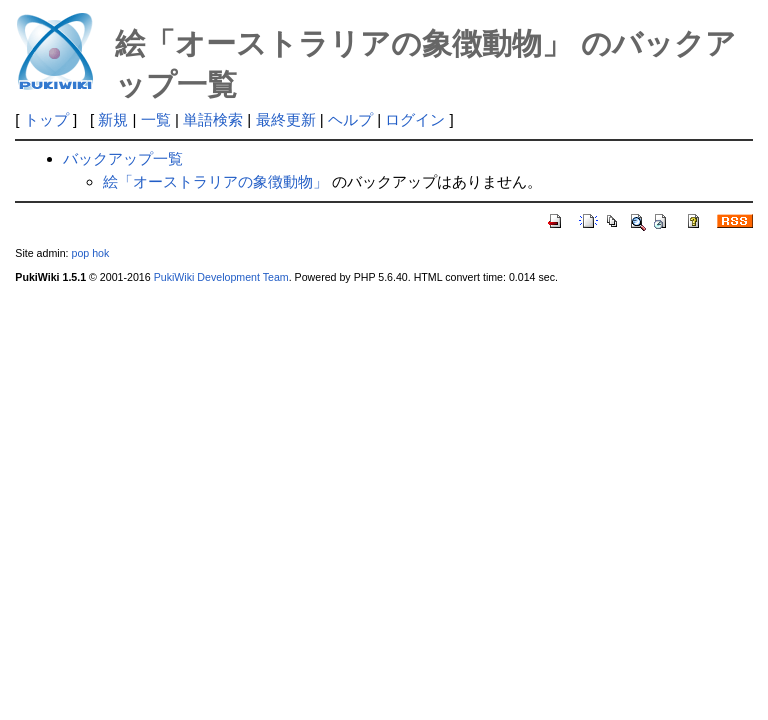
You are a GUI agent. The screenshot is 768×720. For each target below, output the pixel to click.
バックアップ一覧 (123, 158)
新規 (113, 119)
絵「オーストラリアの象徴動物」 (215, 181)
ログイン (415, 119)
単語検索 (213, 119)
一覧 (156, 119)
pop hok (90, 253)
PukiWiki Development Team (221, 277)
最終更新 (286, 119)
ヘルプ (350, 119)
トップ (46, 119)
